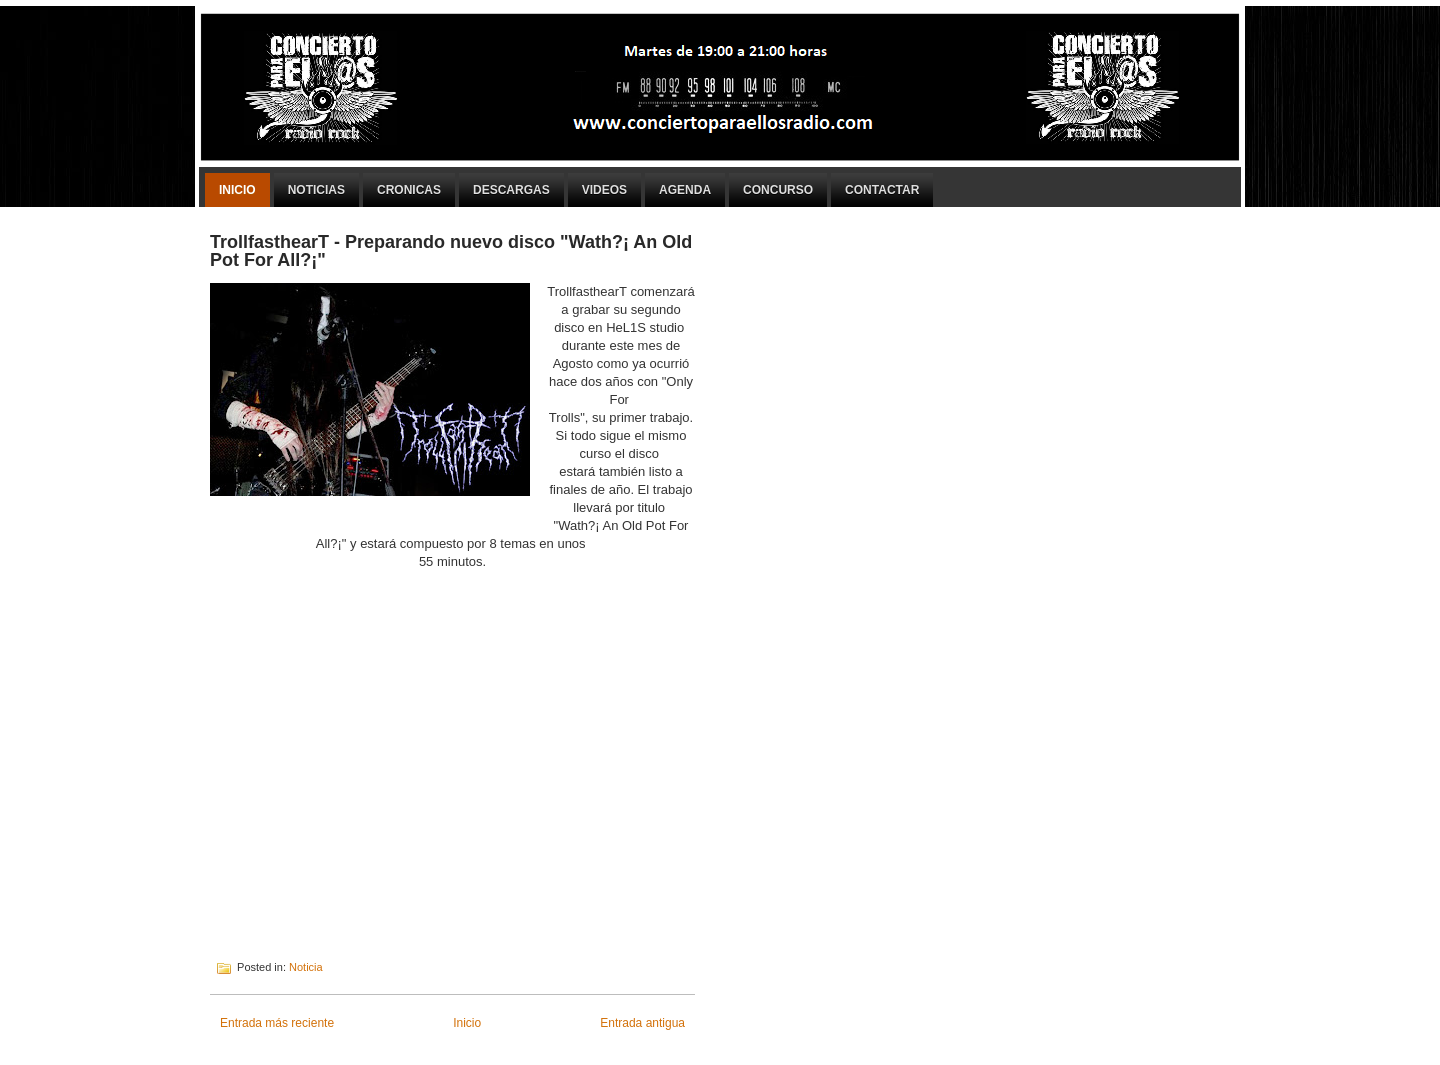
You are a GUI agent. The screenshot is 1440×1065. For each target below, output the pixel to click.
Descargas (511, 190)
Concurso (778, 190)
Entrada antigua (642, 1023)
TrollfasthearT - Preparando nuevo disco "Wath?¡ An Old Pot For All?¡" (451, 251)
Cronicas (409, 190)
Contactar (882, 190)
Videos (604, 190)
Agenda (685, 190)
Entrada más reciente (277, 1023)
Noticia (306, 967)
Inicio (237, 190)
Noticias (316, 190)
